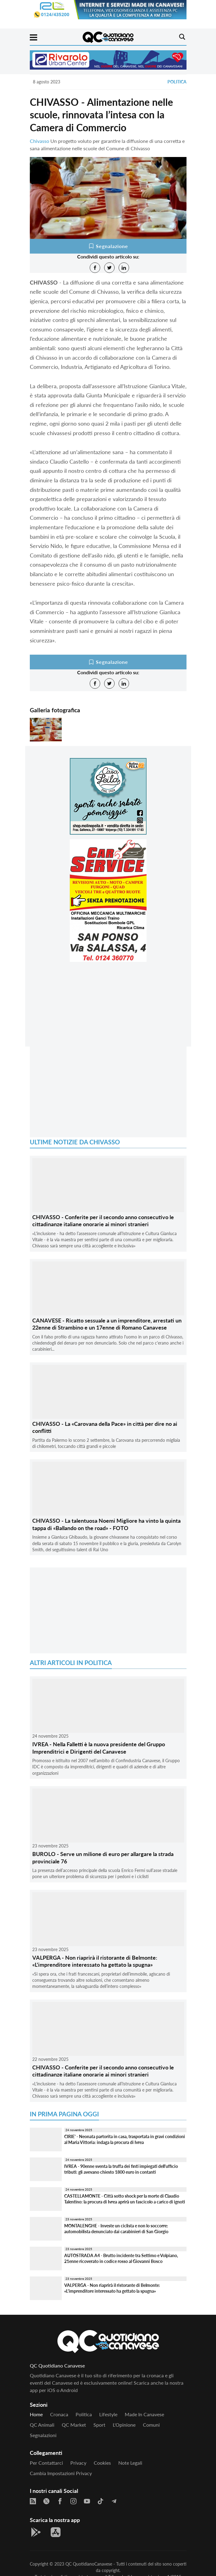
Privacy (78, 2463)
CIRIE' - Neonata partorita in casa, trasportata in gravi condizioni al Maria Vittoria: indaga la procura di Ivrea (124, 2139)
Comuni (151, 2425)
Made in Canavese (144, 2414)
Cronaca (59, 2414)
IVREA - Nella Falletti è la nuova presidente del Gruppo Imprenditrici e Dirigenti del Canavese (98, 1748)
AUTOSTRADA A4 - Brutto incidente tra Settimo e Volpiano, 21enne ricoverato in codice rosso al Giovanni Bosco (121, 2258)
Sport (99, 2425)
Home (36, 2414)
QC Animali (42, 2425)
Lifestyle (108, 2414)
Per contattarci (46, 2463)
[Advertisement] (108, 1009)
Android (69, 2390)
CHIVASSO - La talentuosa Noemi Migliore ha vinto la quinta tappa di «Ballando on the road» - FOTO (106, 1524)
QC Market (74, 2425)
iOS (51, 2390)
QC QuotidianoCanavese (88, 2563)
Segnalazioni (43, 2435)
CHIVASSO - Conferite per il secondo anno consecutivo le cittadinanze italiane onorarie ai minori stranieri (103, 1220)
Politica (177, 81)
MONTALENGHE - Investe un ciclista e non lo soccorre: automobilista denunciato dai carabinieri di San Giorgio (116, 2228)
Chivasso (39, 141)
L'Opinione (124, 2425)
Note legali (130, 2463)
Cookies (102, 2463)
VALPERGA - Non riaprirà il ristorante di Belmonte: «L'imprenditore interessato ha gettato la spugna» (94, 1961)
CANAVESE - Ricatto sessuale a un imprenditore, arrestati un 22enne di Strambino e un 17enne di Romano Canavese (107, 1324)
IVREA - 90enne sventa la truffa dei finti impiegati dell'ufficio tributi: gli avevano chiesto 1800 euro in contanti (121, 2169)
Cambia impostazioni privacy (61, 2473)
